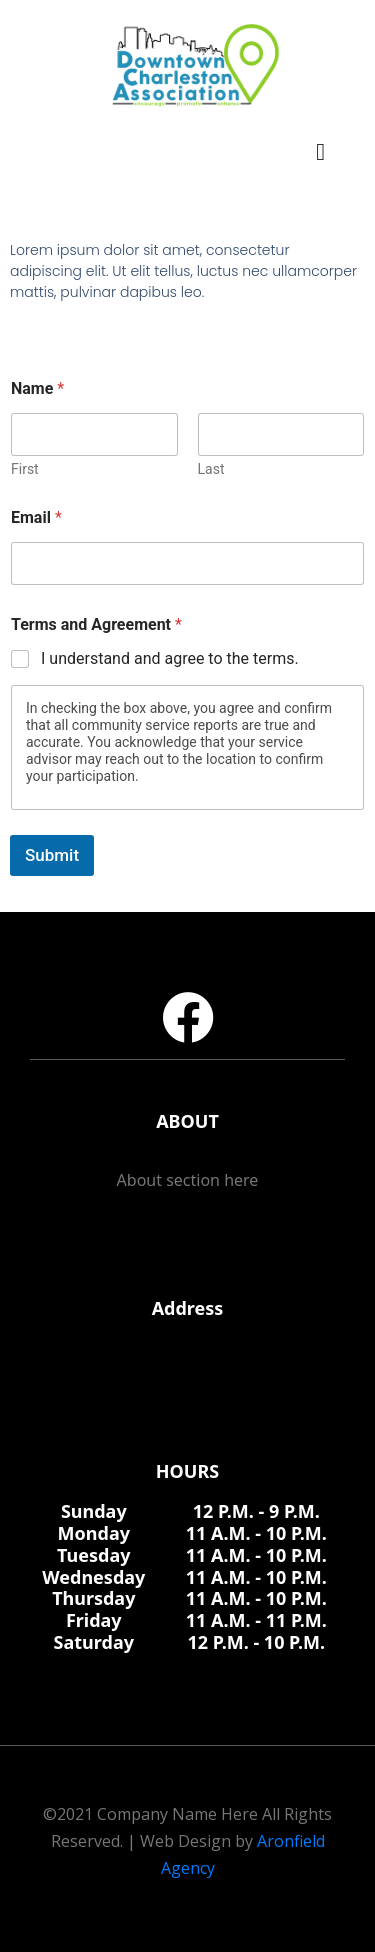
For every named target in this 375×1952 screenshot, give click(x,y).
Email (36, 517)
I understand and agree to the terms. (170, 658)
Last (211, 469)
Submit (52, 855)
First (25, 469)
